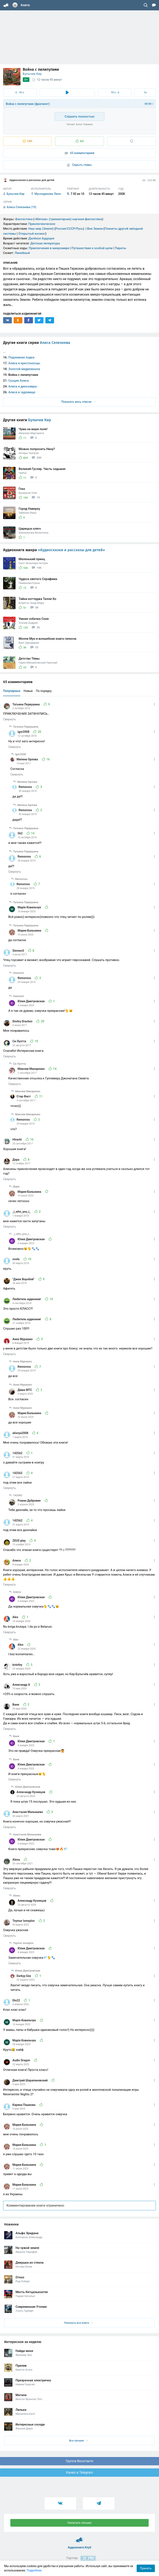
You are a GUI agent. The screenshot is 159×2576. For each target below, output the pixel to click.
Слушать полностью (79, 116)
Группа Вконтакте (79, 2461)
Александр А (21, 1684)
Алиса (17, 1560)
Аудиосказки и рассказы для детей (28, 180)
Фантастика (24, 219)
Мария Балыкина (30, 930)
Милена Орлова (28, 759)
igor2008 (24, 731)
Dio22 (16, 2000)
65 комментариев (79, 153)
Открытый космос (31, 233)
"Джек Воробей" (23, 1279)
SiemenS (18, 950)
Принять (146, 2568)
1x (145, 92)
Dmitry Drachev (22, 1021)
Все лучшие (78, 2440)
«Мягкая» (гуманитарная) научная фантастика (68, 219)
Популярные (11, 691)
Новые (28, 691)
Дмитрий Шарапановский (30, 2080)
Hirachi (17, 1139)
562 (20, 833)
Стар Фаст (24, 1096)
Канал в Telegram (79, 2472)
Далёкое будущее (41, 238)
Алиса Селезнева (55, 342)
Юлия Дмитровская (31, 1001)
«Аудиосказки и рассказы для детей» (71, 550)
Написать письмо (79, 2522)
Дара (16, 1159)
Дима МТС (25, 1390)
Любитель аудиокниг (27, 1299)
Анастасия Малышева (27, 1812)
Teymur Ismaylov (23, 1920)
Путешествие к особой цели (92, 248)
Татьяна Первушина (26, 704)
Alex (15, 1617)
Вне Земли (95, 229)
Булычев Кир (32, 74)
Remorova (26, 787)
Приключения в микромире (49, 248)
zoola (16, 1259)
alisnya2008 (20, 1433)
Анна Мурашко (22, 1339)
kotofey (17, 1664)
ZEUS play (19, 1540)
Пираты (120, 248)
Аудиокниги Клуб (79, 2538)
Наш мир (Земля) (41, 229)
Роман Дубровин (29, 1500)
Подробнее (34, 2570)
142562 (17, 1453)
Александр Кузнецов (31, 1792)
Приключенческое (41, 224)
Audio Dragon (21, 2060)
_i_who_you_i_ (21, 1211)
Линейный (22, 253)
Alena (16, 1859)
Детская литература (45, 243)
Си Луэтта (19, 1041)
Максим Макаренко (31, 1068)
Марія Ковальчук (30, 907)
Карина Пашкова (24, 2104)
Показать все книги (78, 2322)
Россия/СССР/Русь (69, 229)
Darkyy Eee (24, 1976)
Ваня (16, 1704)
